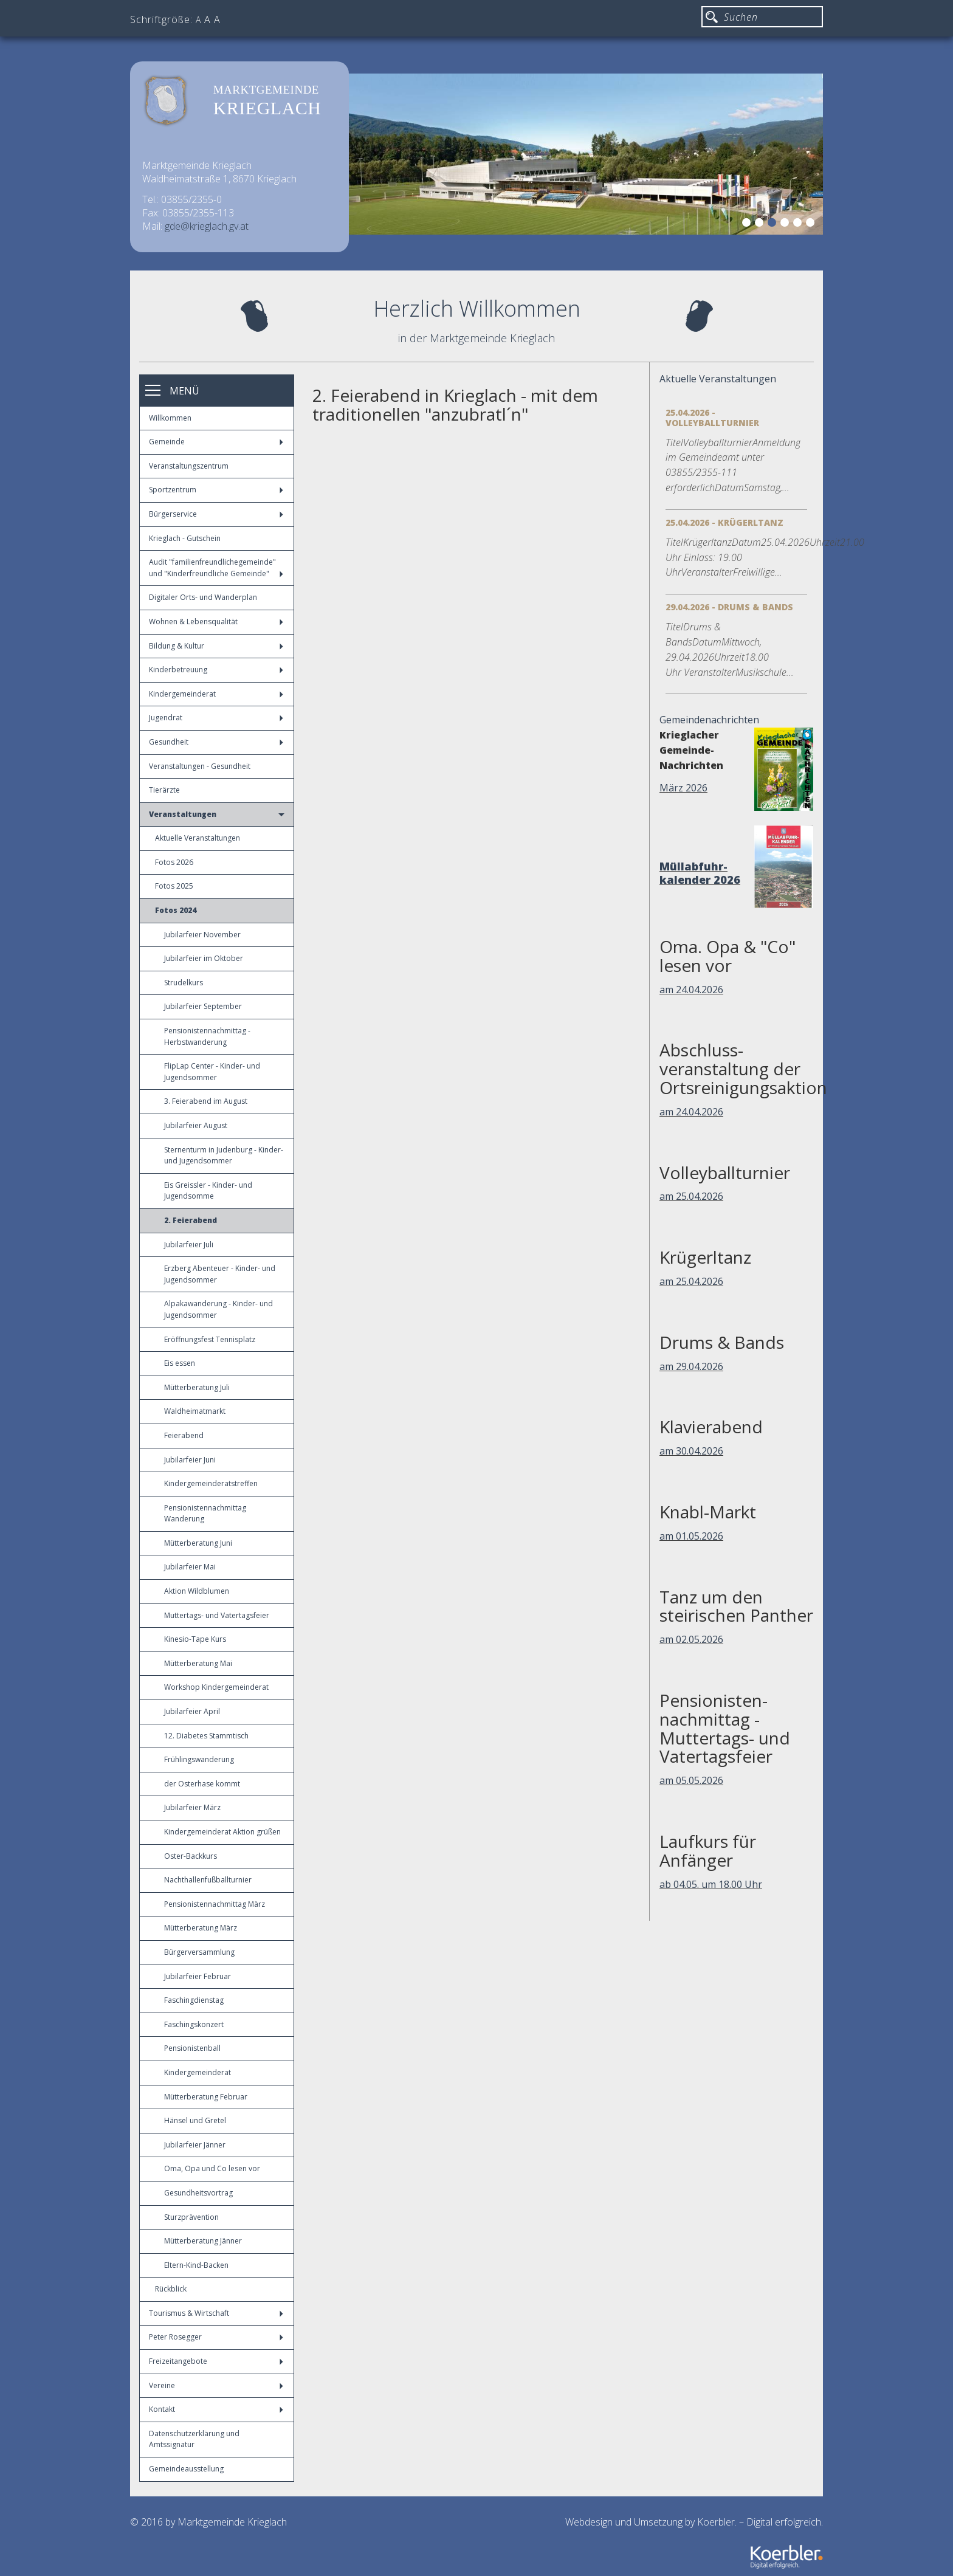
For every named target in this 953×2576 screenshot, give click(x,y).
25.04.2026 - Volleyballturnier (712, 418)
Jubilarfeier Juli (188, 1244)
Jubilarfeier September (203, 1006)
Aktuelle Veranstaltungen (197, 838)
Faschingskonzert (194, 2024)
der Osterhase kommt (202, 1784)
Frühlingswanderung (199, 1759)
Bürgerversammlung (199, 1952)
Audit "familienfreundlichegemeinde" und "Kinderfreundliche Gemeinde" (216, 568)
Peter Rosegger (216, 2337)
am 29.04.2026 (691, 1366)
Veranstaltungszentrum (189, 466)
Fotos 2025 (174, 886)
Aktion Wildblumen (196, 1591)
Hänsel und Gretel (195, 2120)
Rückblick (171, 2289)
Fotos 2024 (175, 910)
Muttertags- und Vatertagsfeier (216, 1615)
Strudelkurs (183, 982)
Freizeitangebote (216, 2361)
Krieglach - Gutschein (185, 538)
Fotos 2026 (174, 862)
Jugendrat (216, 717)
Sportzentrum (216, 489)
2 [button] (761, 224)
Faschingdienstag (194, 2000)
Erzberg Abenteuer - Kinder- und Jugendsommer (219, 1274)
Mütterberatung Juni (198, 1543)
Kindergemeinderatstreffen (211, 1483)
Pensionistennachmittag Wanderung (205, 1513)
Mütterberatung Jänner (203, 2241)
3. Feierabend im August (205, 1101)
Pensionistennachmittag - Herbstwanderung (207, 1036)
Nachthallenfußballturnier (208, 1880)
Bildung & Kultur (216, 646)
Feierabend (184, 1435)
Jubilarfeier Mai (190, 1567)
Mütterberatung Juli (197, 1387)
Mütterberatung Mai (198, 1663)
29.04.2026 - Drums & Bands (729, 607)
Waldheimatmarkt (194, 1411)
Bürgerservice (216, 514)
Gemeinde (216, 441)
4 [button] (786, 224)
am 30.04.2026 (691, 1451)
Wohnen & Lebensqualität (216, 621)
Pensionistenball (192, 2048)
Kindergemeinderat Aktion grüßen (222, 1832)
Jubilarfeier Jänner (194, 2145)
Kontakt (216, 2409)
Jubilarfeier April (192, 1711)
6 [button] (812, 224)
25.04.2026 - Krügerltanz (724, 522)
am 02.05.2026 (691, 1639)
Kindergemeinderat (216, 694)
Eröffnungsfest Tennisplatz (209, 1339)
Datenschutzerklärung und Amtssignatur (194, 2439)
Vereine (216, 2385)
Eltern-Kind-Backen (196, 2265)
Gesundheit (216, 742)
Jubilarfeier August (195, 1125)
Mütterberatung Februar (205, 2097)
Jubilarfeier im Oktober (203, 958)
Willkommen (170, 418)
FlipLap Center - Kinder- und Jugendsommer (212, 1072)
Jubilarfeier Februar (197, 1976)
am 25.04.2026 (691, 1196)
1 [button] (748, 224)
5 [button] (799, 224)
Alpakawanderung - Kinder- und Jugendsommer (218, 1309)
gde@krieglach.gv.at (207, 226)
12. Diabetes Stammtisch (206, 1736)
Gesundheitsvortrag (198, 2193)
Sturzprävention (191, 2217)
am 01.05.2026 (691, 1536)
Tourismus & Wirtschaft (216, 2313)
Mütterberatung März (200, 1928)
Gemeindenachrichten (709, 719)
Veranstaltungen (216, 814)
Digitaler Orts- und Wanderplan (203, 597)
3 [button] (774, 224)
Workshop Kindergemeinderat (216, 1687)
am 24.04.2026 (691, 989)
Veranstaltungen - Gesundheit (199, 766)
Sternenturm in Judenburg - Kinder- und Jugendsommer (223, 1155)
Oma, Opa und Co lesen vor (212, 2168)
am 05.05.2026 (691, 1780)
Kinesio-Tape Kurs (195, 1639)
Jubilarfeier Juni (190, 1460)
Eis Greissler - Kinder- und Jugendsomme (208, 1191)
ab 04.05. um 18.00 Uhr (710, 1884)
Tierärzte (164, 790)
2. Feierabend (190, 1220)
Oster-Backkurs (190, 1856)
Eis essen (179, 1363)
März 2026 (683, 787)
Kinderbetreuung (216, 669)
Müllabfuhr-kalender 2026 (699, 873)
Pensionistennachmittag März (214, 1904)
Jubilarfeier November (202, 934)
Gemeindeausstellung (186, 2469)
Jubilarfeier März (192, 1807)
